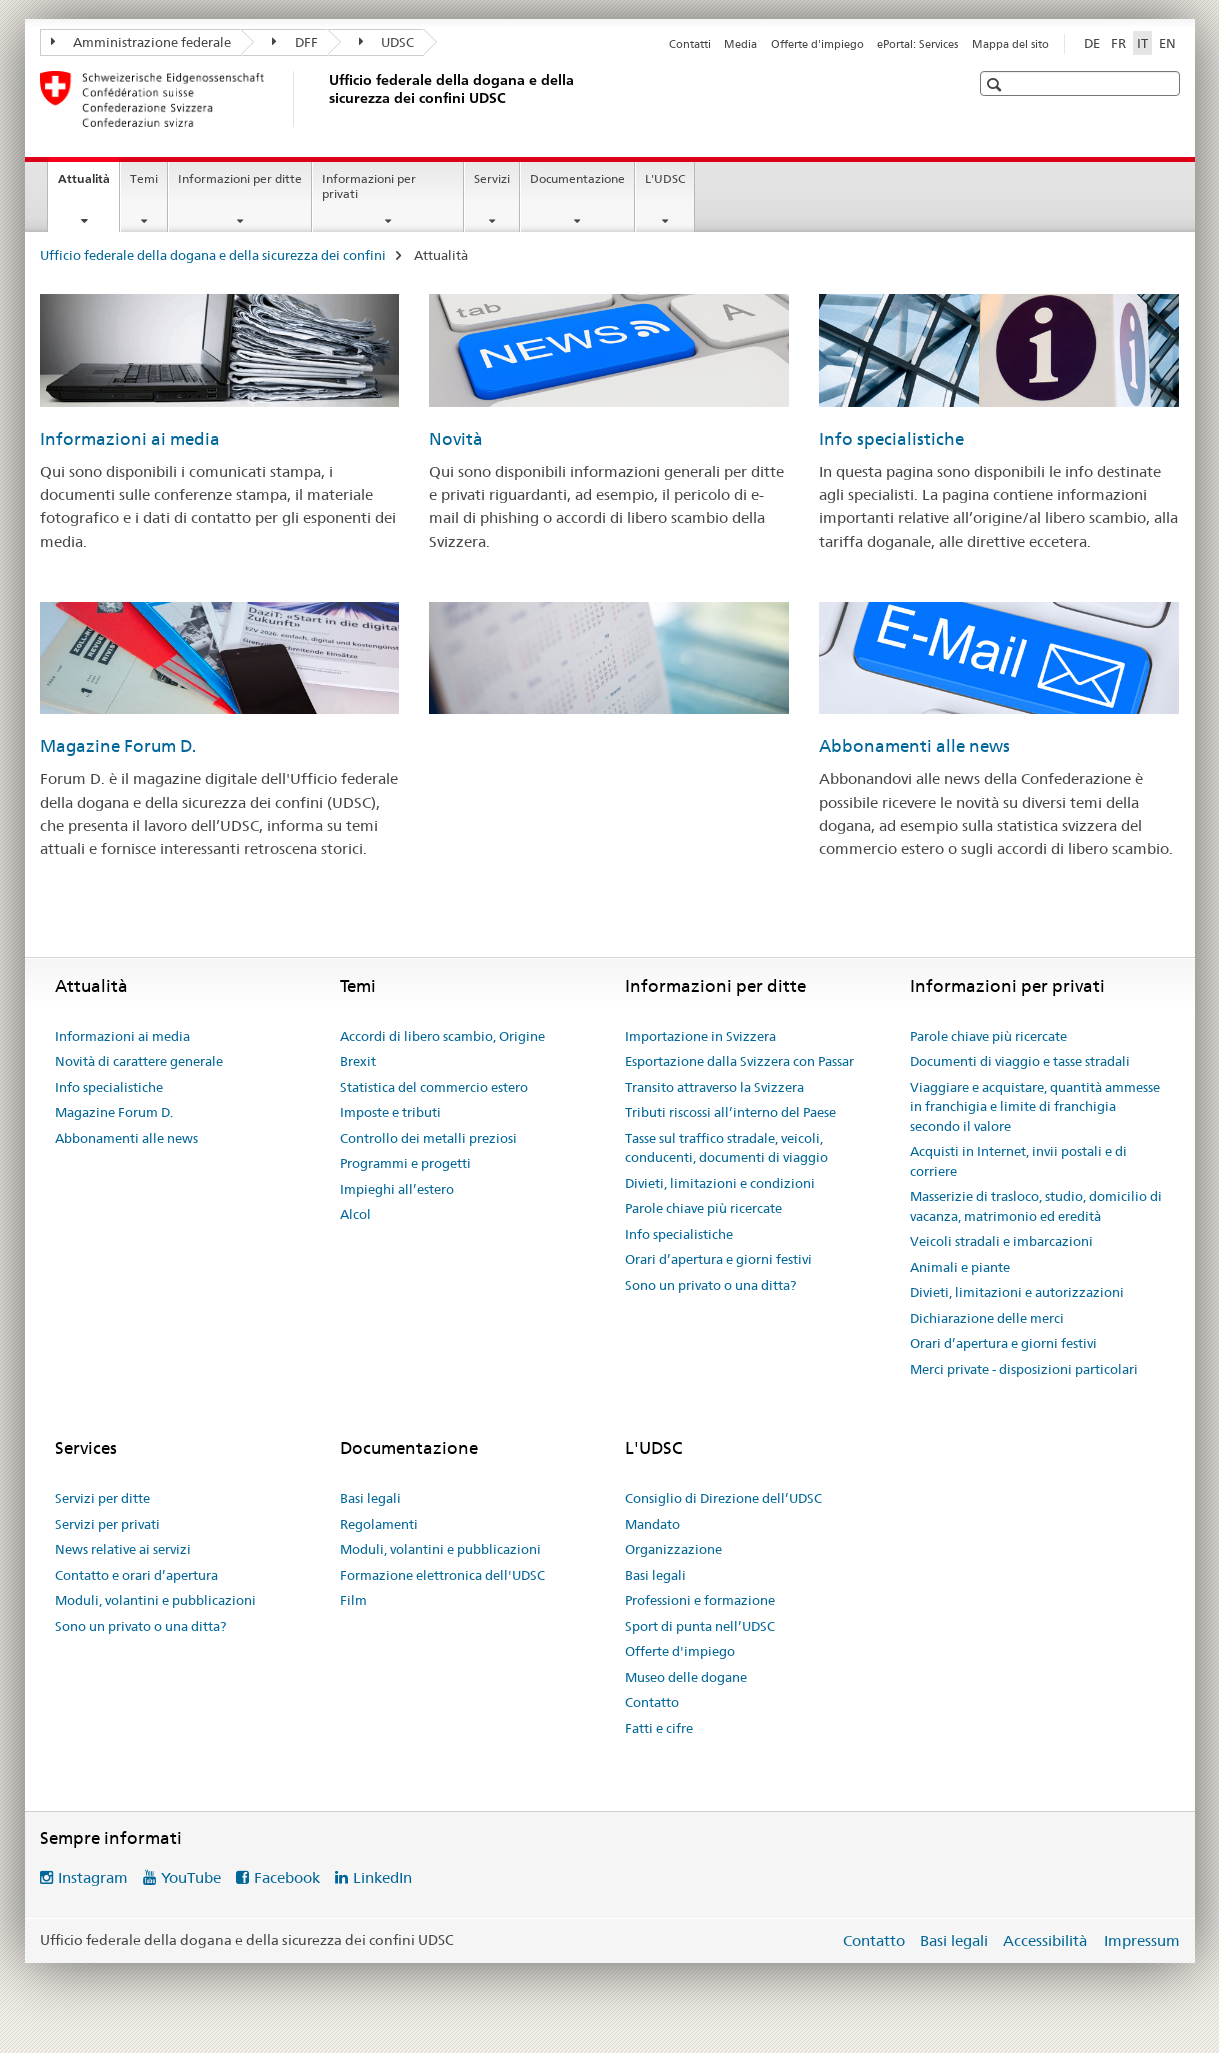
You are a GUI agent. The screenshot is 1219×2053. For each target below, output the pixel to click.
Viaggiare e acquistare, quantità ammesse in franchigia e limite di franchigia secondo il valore (1035, 1106)
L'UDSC (665, 178)
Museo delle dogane (686, 1677)
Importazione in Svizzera (700, 1036)
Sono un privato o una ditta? (710, 1285)
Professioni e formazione (700, 1600)
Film (353, 1600)
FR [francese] (1118, 43)
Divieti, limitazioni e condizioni (720, 1183)
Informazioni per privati (369, 186)
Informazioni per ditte (240, 178)
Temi (144, 178)
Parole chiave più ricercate (703, 1208)
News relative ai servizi (123, 1549)
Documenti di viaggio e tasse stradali (1020, 1061)
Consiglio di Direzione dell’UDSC (723, 1498)
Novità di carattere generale (139, 1061)
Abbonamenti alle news (914, 746)
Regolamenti (379, 1524)
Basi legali (370, 1498)
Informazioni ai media (130, 439)
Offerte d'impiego (817, 44)
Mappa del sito (1010, 44)
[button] (996, 84)
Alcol (355, 1214)
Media (740, 44)
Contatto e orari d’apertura (136, 1575)
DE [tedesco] (1092, 43)
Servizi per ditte (102, 1498)
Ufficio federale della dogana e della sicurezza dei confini (213, 255)
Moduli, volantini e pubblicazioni (155, 1600)
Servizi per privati (107, 1524)
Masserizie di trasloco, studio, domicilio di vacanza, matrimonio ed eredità (1036, 1206)
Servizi (492, 178)
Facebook (287, 1877)
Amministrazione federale (141, 42)
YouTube (191, 1877)
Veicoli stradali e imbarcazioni (1001, 1241)
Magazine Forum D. (118, 746)
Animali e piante (960, 1267)
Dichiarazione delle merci (987, 1318)
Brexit (358, 1061)
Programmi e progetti (405, 1163)
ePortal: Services (917, 44)
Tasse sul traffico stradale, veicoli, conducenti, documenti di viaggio (726, 1148)
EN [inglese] (1167, 43)
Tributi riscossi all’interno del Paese (730, 1112)
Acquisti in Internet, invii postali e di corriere (1018, 1161)
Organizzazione (673, 1549)
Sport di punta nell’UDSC (700, 1626)
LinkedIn (382, 1877)
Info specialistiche (891, 439)
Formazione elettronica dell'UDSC (442, 1575)
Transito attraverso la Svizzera (714, 1087)
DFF (295, 42)
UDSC (387, 42)
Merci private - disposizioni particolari (1024, 1369)
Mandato (652, 1524)
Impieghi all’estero (397, 1189)
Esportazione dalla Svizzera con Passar (739, 1061)
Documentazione (577, 178)
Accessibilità (1047, 1940)
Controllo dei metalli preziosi (428, 1138)
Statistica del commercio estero (434, 1087)
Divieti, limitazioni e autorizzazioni (1017, 1292)
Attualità (88, 185)
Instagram (93, 1877)
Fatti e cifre (659, 1728)
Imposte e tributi (390, 1112)
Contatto (652, 1702)
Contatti (690, 44)
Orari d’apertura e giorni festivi (718, 1259)
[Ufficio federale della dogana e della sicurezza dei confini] (325, 99)
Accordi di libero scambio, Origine (442, 1036)
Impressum (1142, 1940)
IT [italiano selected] (1142, 43)
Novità (456, 439)
